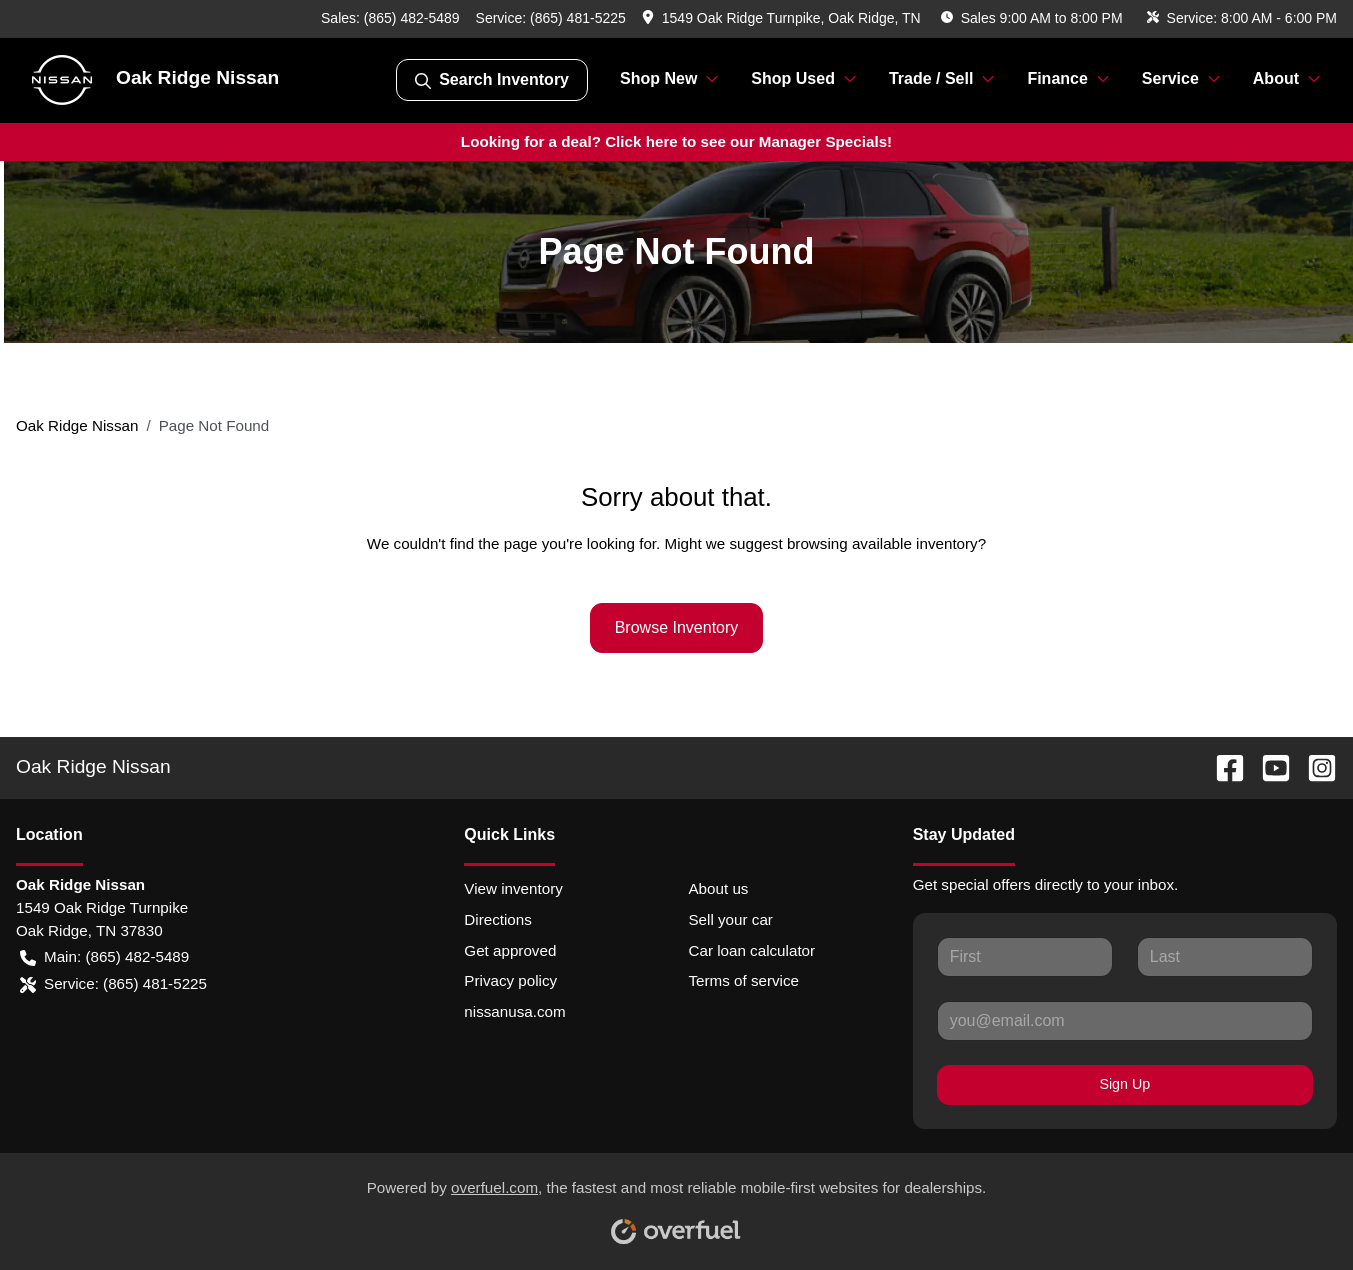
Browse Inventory (677, 627)
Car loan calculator (751, 950)
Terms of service (743, 980)
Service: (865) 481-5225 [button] (113, 984)
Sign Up (1124, 1084)
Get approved (510, 950)
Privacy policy (510, 980)
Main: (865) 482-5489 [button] (104, 957)
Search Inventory (492, 80)
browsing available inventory (882, 543)
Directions (498, 919)
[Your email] (1125, 1021)
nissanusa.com (514, 1011)
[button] (783, 18)
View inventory (513, 888)
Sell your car (730, 919)
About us (718, 888)
